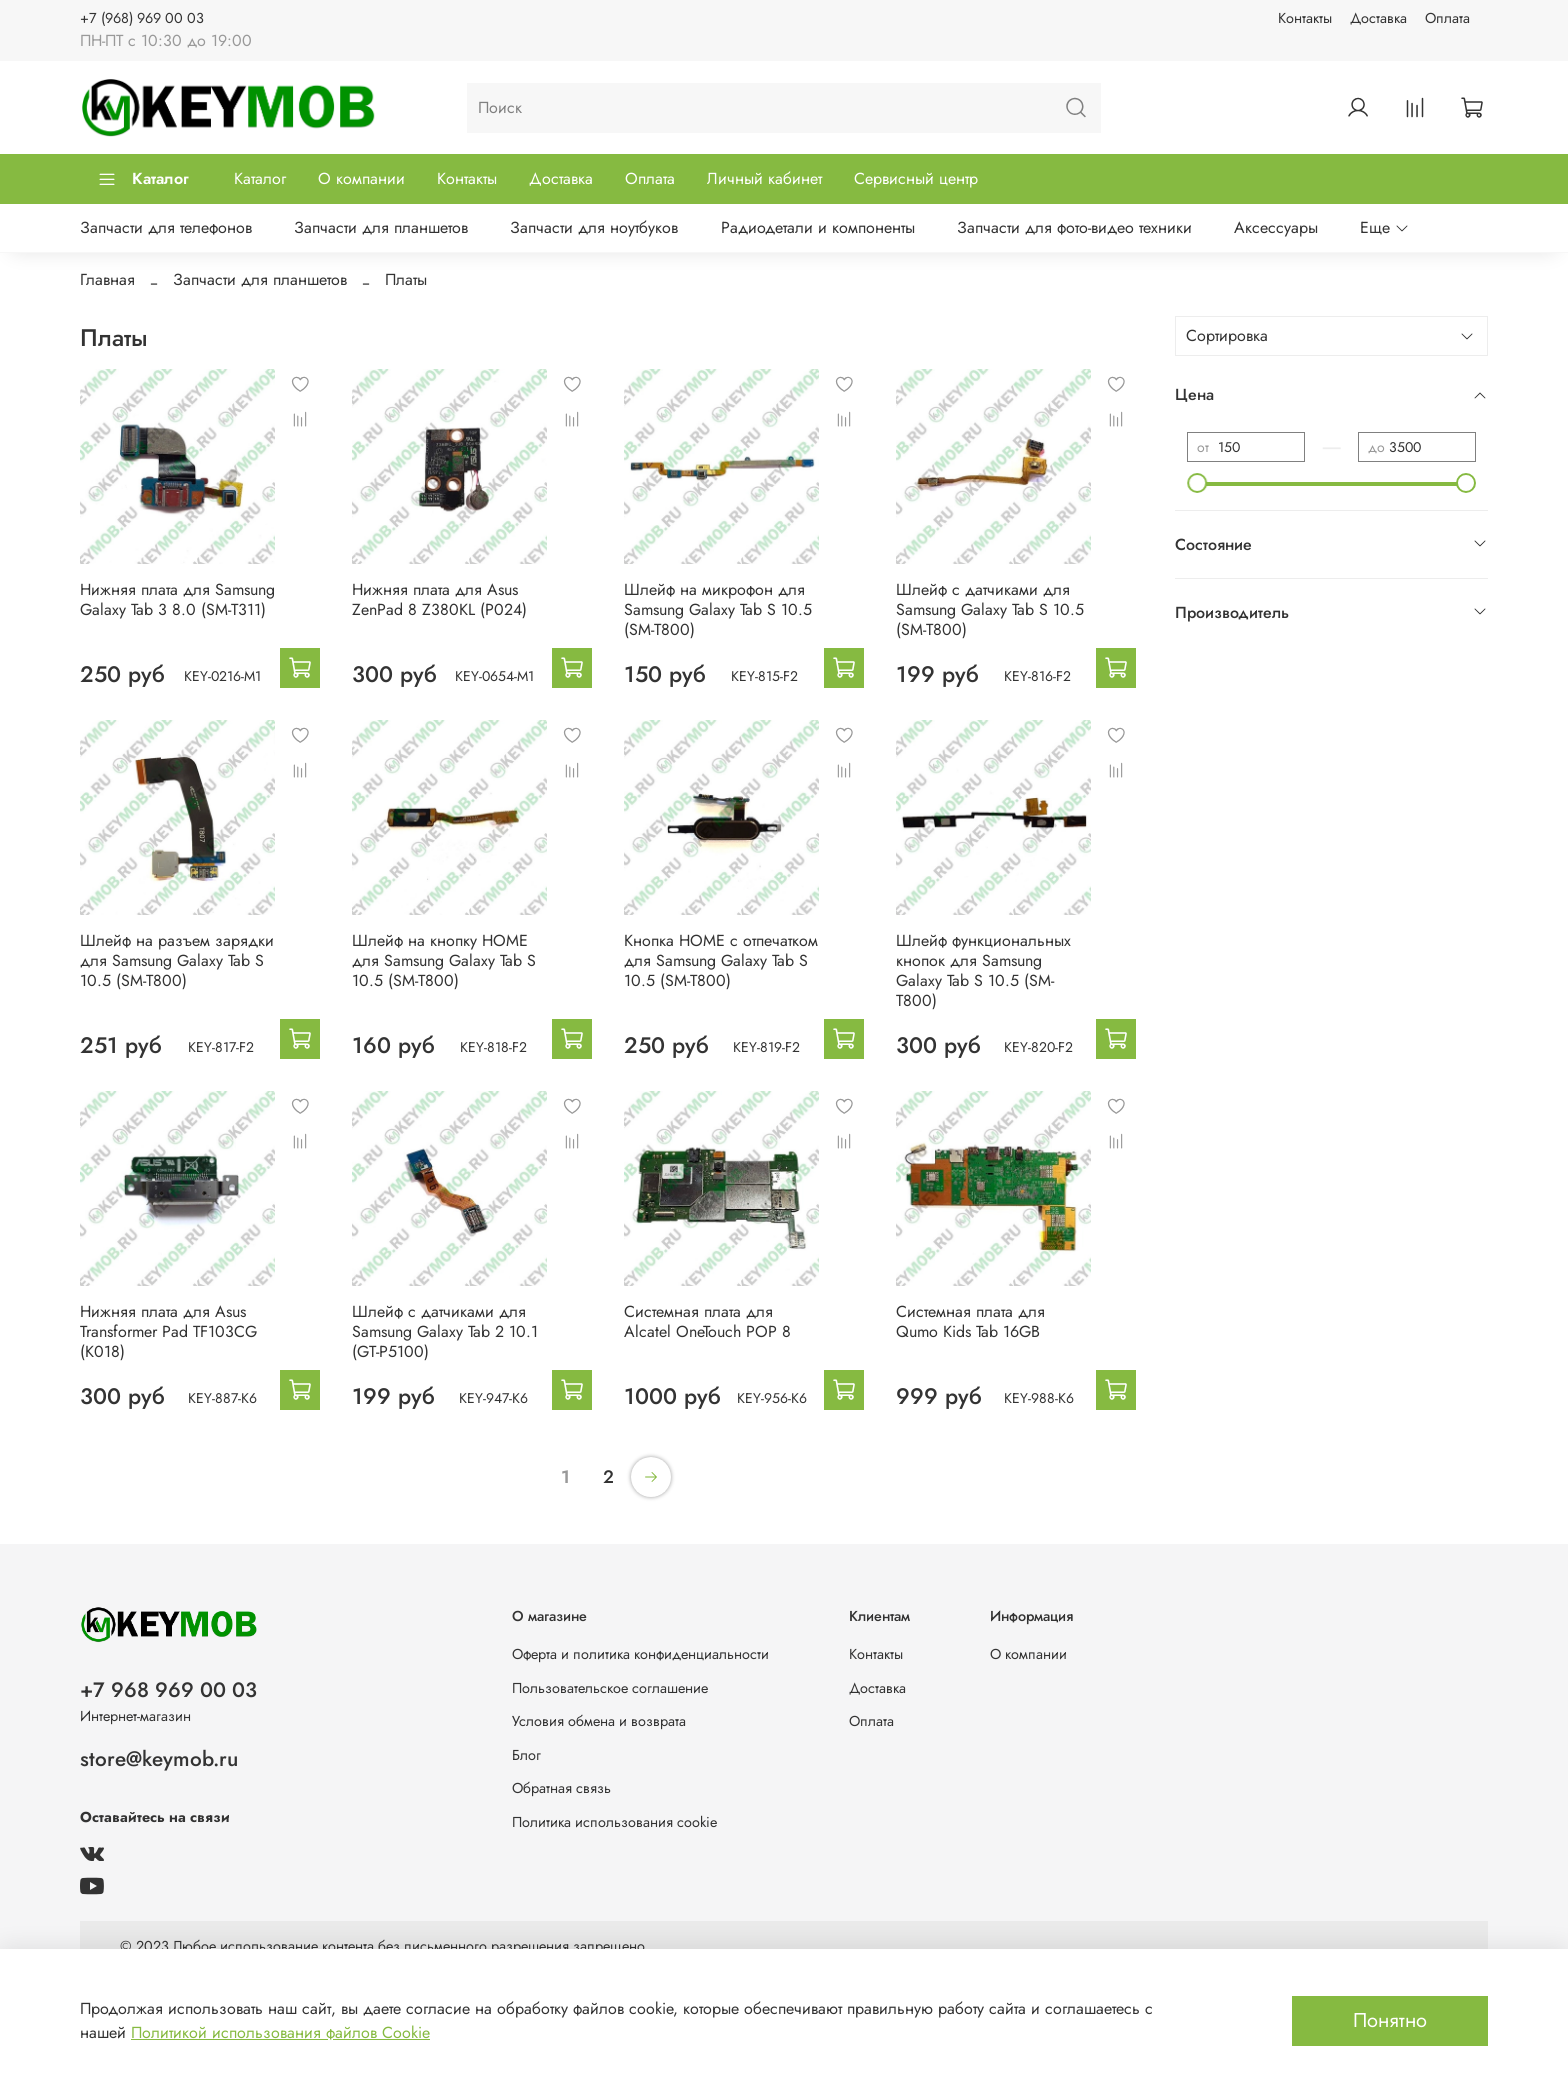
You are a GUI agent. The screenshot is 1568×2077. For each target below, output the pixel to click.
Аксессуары (1276, 227)
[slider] (1197, 483)
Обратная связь (561, 1788)
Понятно (1390, 2020)
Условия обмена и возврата (599, 1721)
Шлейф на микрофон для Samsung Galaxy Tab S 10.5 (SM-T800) (718, 609)
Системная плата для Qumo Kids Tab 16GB (970, 1321)
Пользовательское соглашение (610, 1688)
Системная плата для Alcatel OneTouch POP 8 (707, 1321)
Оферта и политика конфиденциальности (640, 1654)
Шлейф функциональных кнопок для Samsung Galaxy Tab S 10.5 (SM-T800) (983, 970)
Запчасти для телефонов (166, 227)
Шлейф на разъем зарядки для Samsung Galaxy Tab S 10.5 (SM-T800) (177, 960)
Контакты (1305, 18)
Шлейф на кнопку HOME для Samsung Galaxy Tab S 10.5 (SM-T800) (444, 960)
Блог (526, 1755)
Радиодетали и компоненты (818, 227)
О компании (361, 178)
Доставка (1378, 18)
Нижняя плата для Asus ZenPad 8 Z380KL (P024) (439, 599)
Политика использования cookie (614, 1822)
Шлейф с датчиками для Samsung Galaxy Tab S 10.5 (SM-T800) (990, 609)
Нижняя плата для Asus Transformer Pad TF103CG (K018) (168, 1331)
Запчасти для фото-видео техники (1074, 227)
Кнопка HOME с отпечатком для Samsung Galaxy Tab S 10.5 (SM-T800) (721, 960)
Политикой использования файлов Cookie (280, 2032)
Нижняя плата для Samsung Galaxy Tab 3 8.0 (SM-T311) (177, 599)
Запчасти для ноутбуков (594, 227)
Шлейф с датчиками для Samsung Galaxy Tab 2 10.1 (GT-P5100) (445, 1331)
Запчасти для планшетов (381, 227)
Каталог (143, 178)
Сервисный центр (916, 178)
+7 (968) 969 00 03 (142, 18)
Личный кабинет (764, 178)
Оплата (1447, 18)
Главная (107, 279)
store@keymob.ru (159, 1759)
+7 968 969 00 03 (168, 1690)
